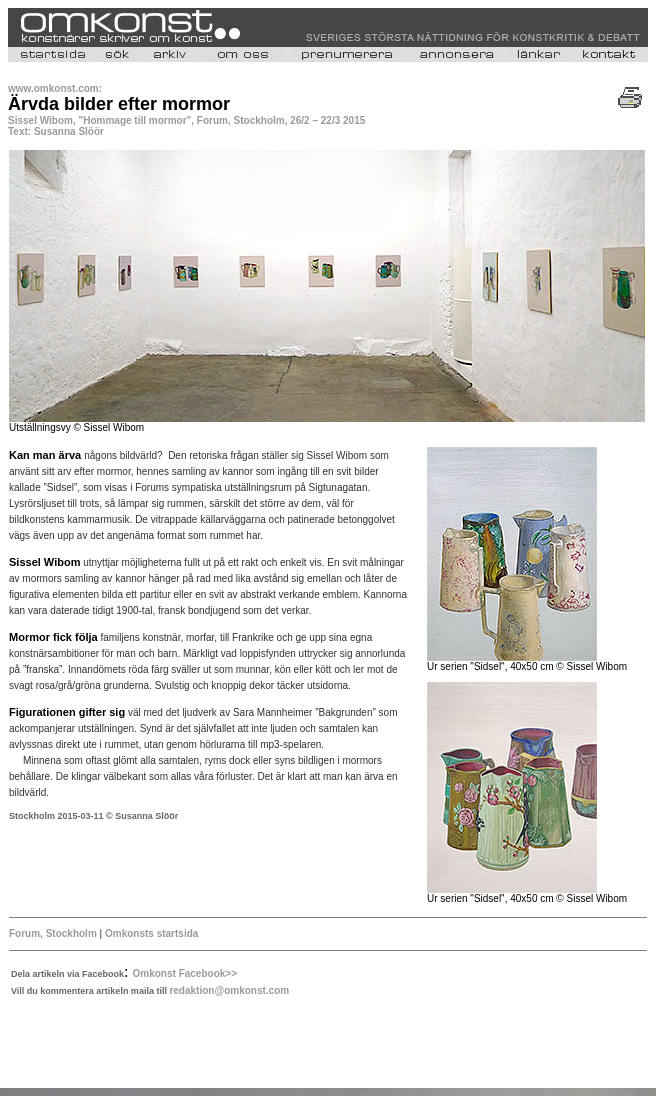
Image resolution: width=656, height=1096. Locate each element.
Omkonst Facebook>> (185, 973)
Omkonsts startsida (150, 933)
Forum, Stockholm (53, 933)
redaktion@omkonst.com (229, 990)
